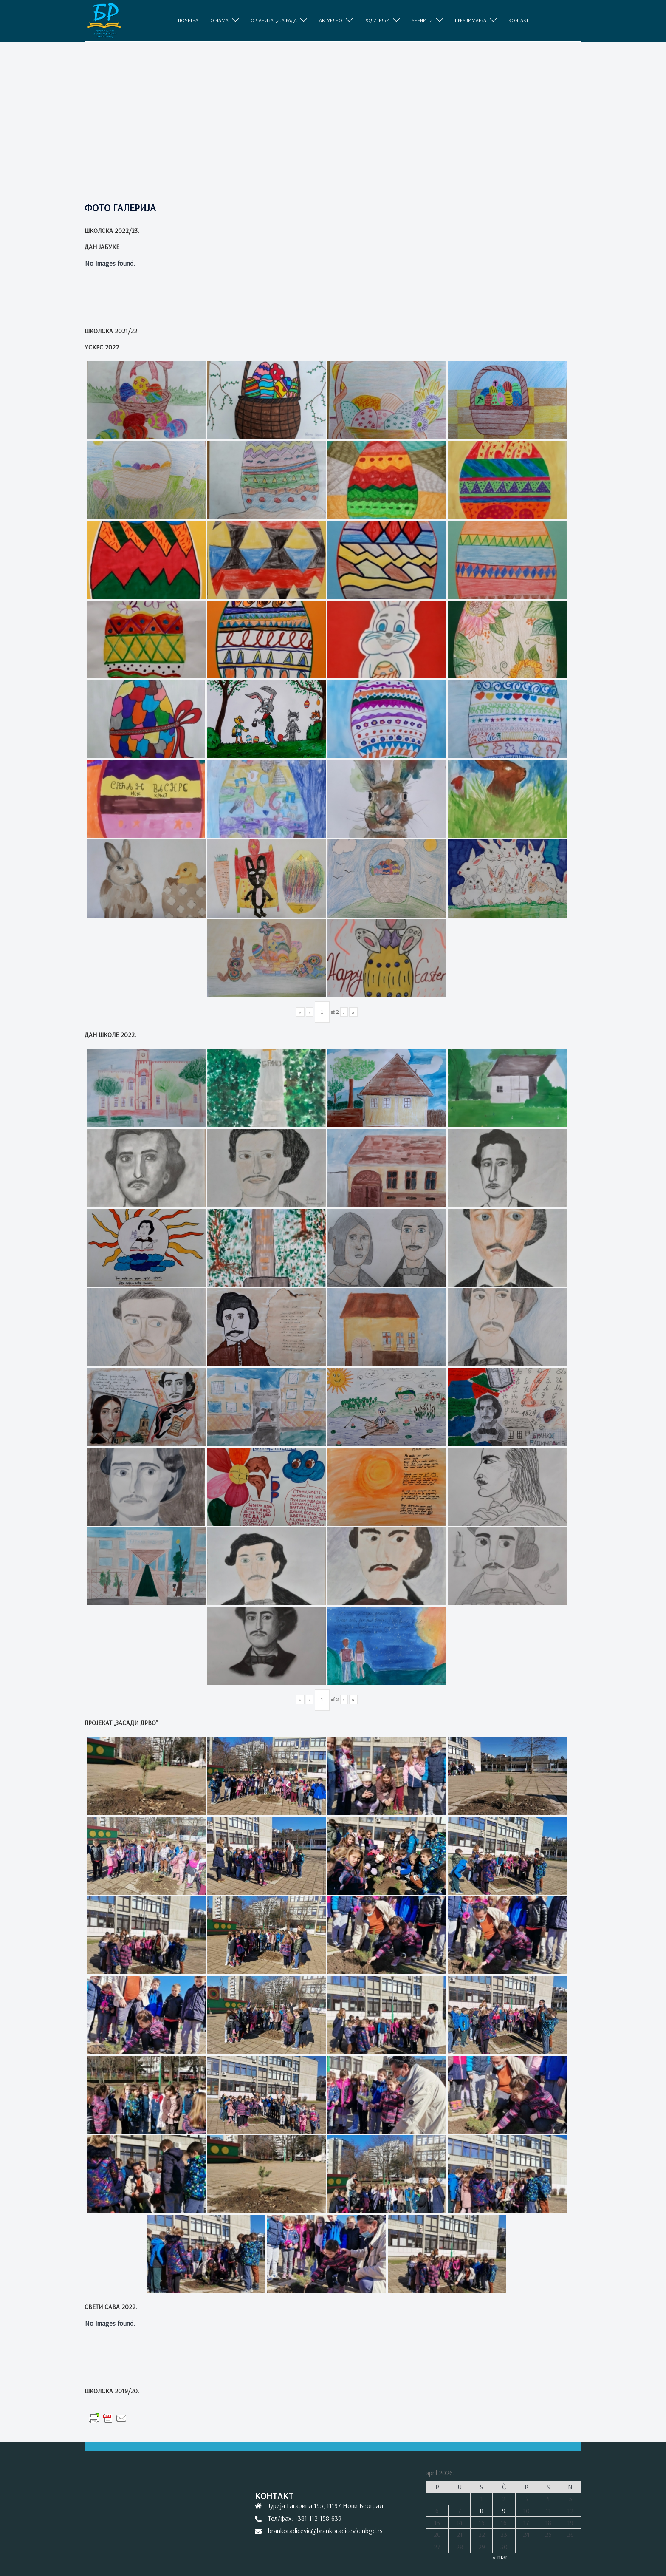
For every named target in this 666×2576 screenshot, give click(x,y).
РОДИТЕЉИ (376, 20)
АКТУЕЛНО (330, 20)
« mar (500, 2557)
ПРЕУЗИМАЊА (470, 20)
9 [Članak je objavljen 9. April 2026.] (503, 2510)
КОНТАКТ (518, 20)
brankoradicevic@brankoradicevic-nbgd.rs (325, 2530)
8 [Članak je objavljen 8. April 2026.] (481, 2510)
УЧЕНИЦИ (422, 20)
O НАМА (219, 20)
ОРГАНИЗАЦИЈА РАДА (274, 20)
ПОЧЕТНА (188, 20)
